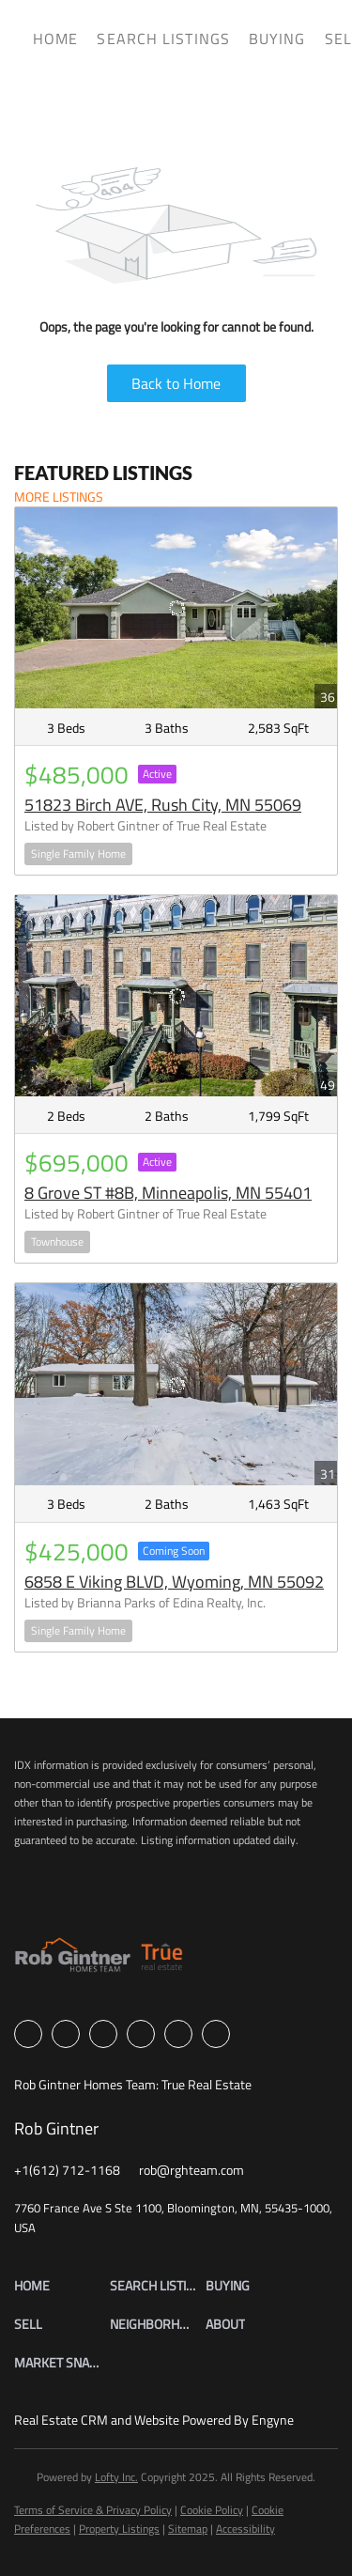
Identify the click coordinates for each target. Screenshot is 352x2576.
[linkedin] (66, 2034)
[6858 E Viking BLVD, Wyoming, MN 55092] (176, 1383)
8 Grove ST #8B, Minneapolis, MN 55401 (168, 1192)
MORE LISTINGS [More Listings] (58, 496)
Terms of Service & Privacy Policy (93, 2510)
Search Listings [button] (163, 38)
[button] (62, 2285)
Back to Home (176, 383)
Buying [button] (277, 38)
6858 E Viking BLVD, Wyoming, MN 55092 (174, 1581)
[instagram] (141, 2034)
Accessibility (245, 2528)
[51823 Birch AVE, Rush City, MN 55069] (176, 607)
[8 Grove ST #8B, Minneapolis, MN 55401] (176, 995)
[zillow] (103, 2034)
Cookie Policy (211, 2510)
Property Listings (119, 2528)
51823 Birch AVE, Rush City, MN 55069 (162, 804)
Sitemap (187, 2528)
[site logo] (98, 1960)
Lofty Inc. (116, 2477)
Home (55, 38)
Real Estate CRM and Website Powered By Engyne (154, 2419)
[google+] (216, 2034)
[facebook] (28, 2034)
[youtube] (178, 2034)
